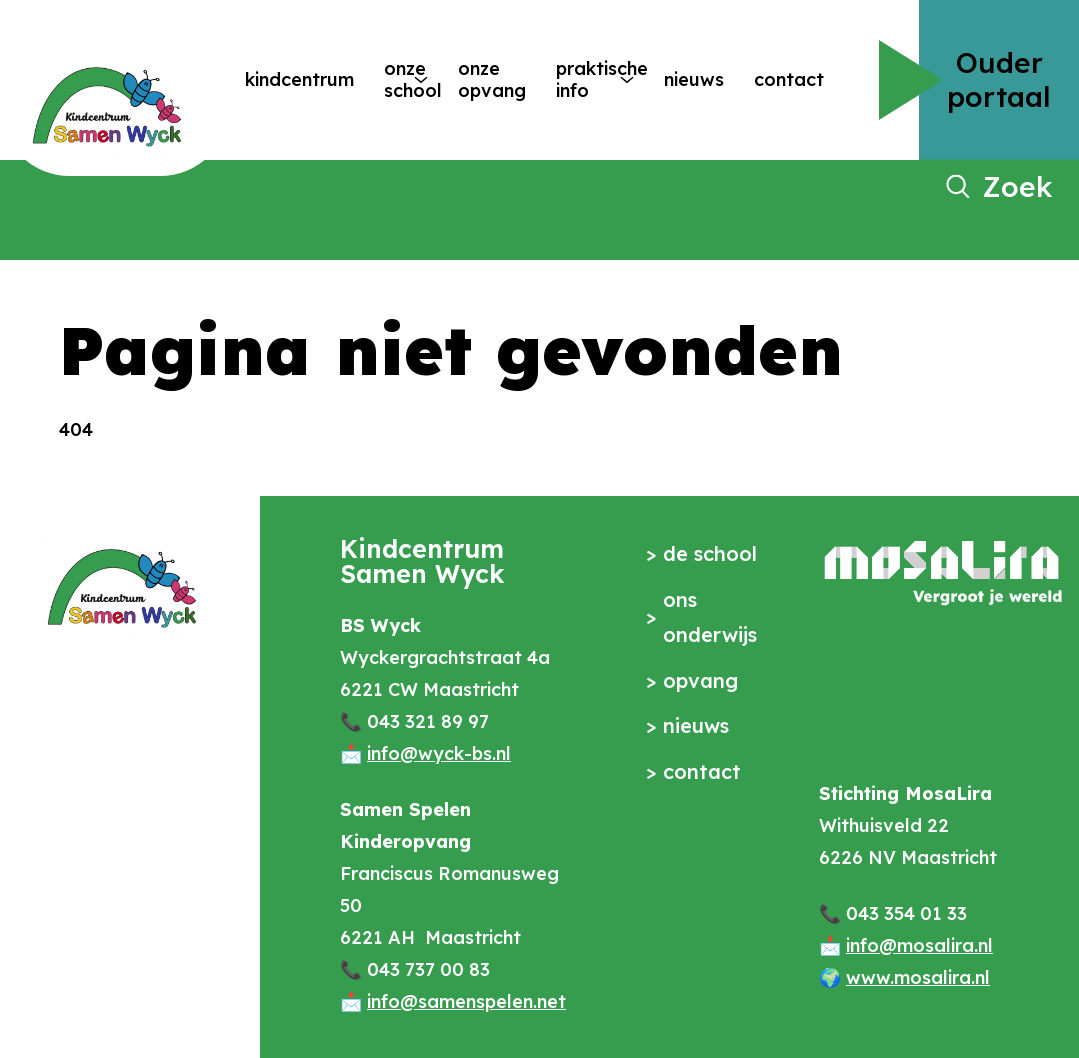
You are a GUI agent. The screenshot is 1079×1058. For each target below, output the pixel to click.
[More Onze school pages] (421, 80)
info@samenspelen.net (466, 1001)
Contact (789, 79)
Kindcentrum (299, 79)
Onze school (391, 79)
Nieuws (694, 79)
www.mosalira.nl (918, 977)
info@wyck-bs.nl (439, 753)
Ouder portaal (999, 79)
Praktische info (580, 79)
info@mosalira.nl (919, 945)
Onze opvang (492, 79)
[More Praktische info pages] (627, 80)
